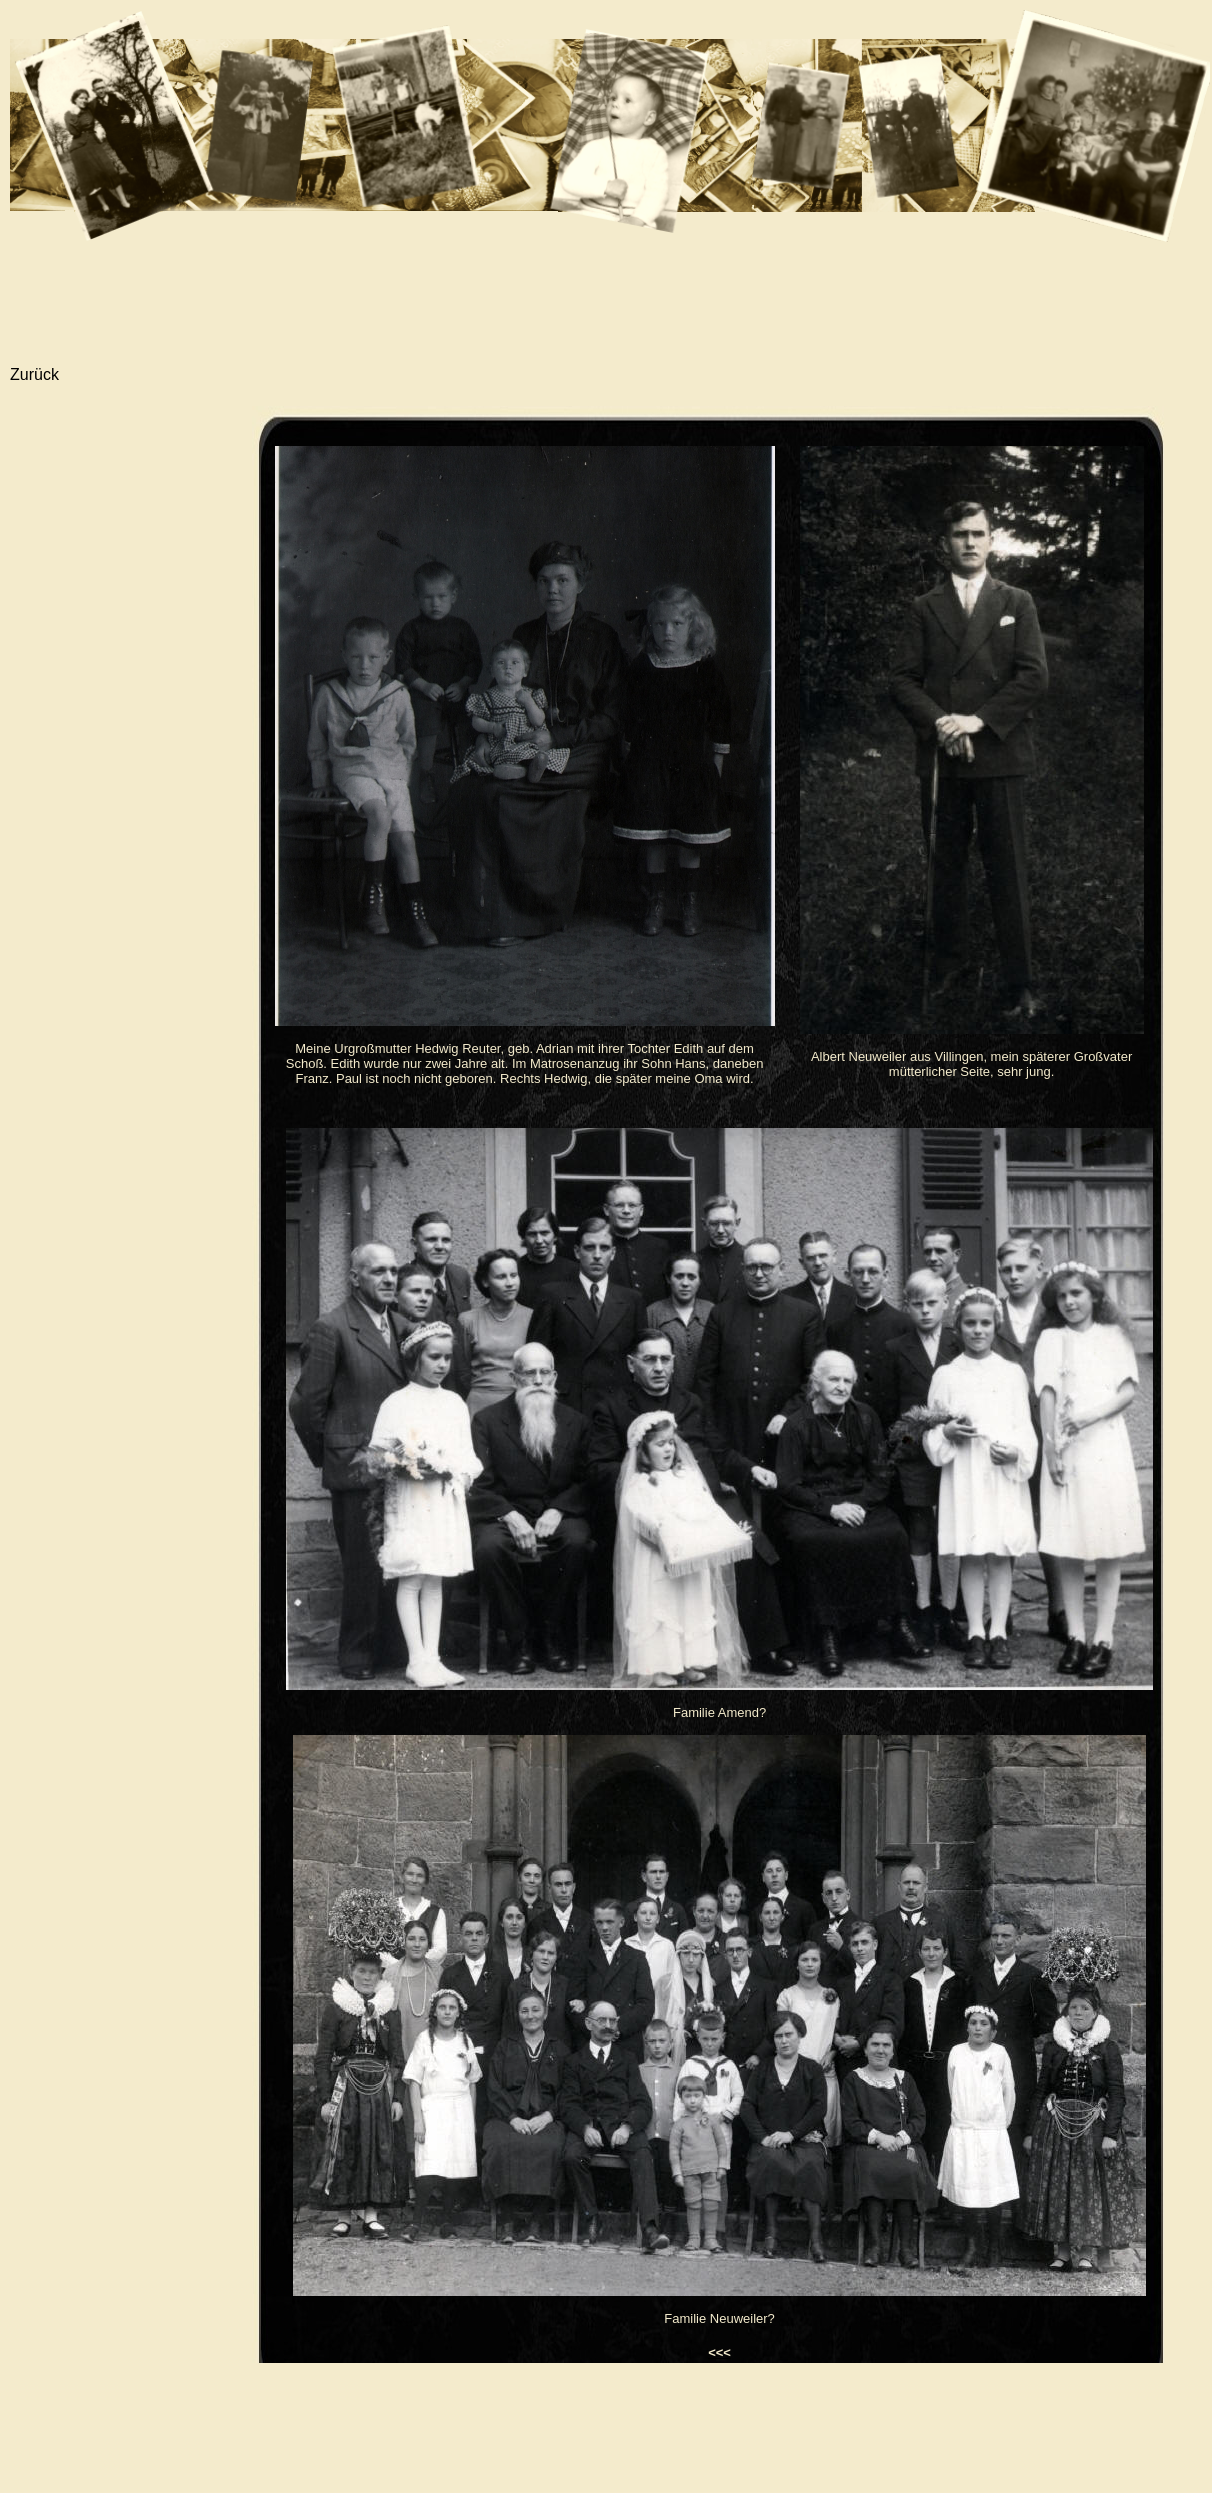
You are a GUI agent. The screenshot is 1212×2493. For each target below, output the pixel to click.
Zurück (34, 374)
